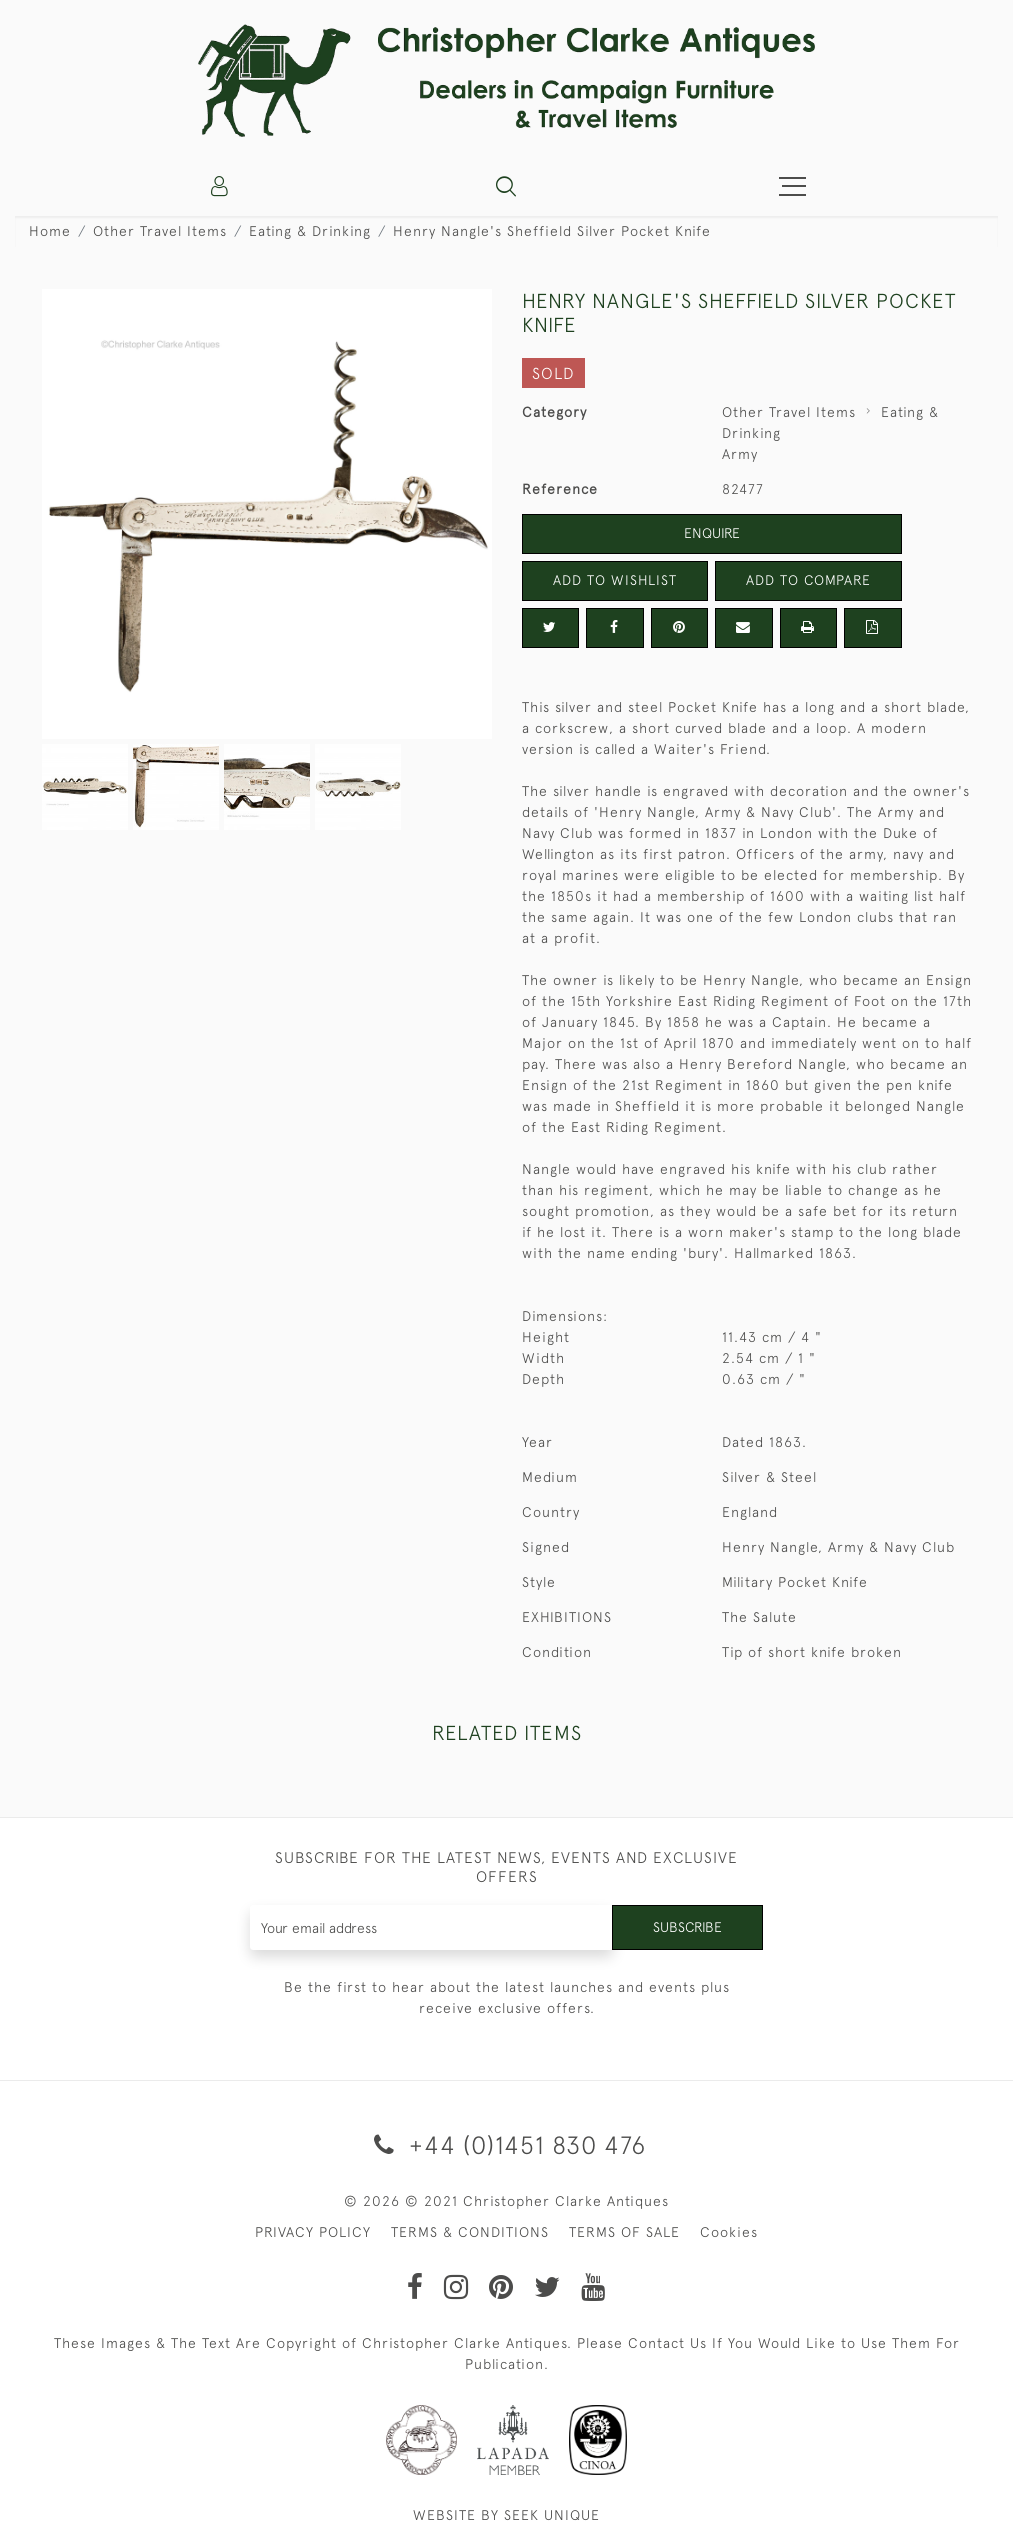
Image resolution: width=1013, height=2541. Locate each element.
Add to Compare (808, 580)
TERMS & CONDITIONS (470, 2232)
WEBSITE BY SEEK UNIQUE (506, 2515)
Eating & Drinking (310, 231)
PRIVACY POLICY (313, 2232)
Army (740, 454)
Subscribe (687, 1927)
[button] (506, 186)
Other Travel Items (160, 231)
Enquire (712, 533)
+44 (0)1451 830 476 (506, 2144)
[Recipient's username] (431, 1927)
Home (50, 231)
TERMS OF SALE (624, 2232)
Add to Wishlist (615, 580)
